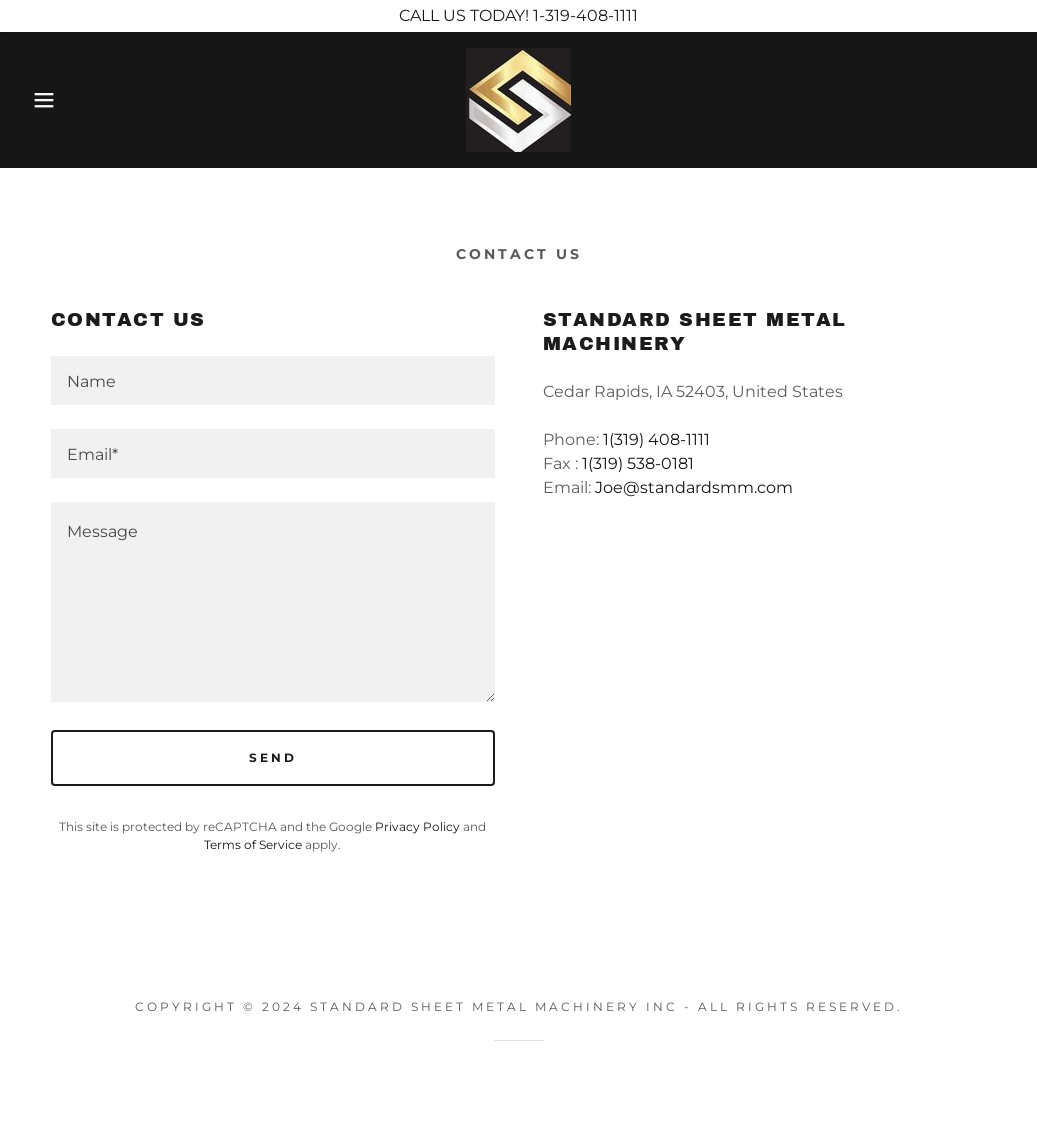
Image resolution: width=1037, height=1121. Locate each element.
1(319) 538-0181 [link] (638, 463)
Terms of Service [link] (253, 844)
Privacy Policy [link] (417, 826)
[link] (518, 98)
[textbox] (273, 380)
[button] (52, 100)
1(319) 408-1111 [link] (656, 439)
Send (273, 757)
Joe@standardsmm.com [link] (694, 487)
